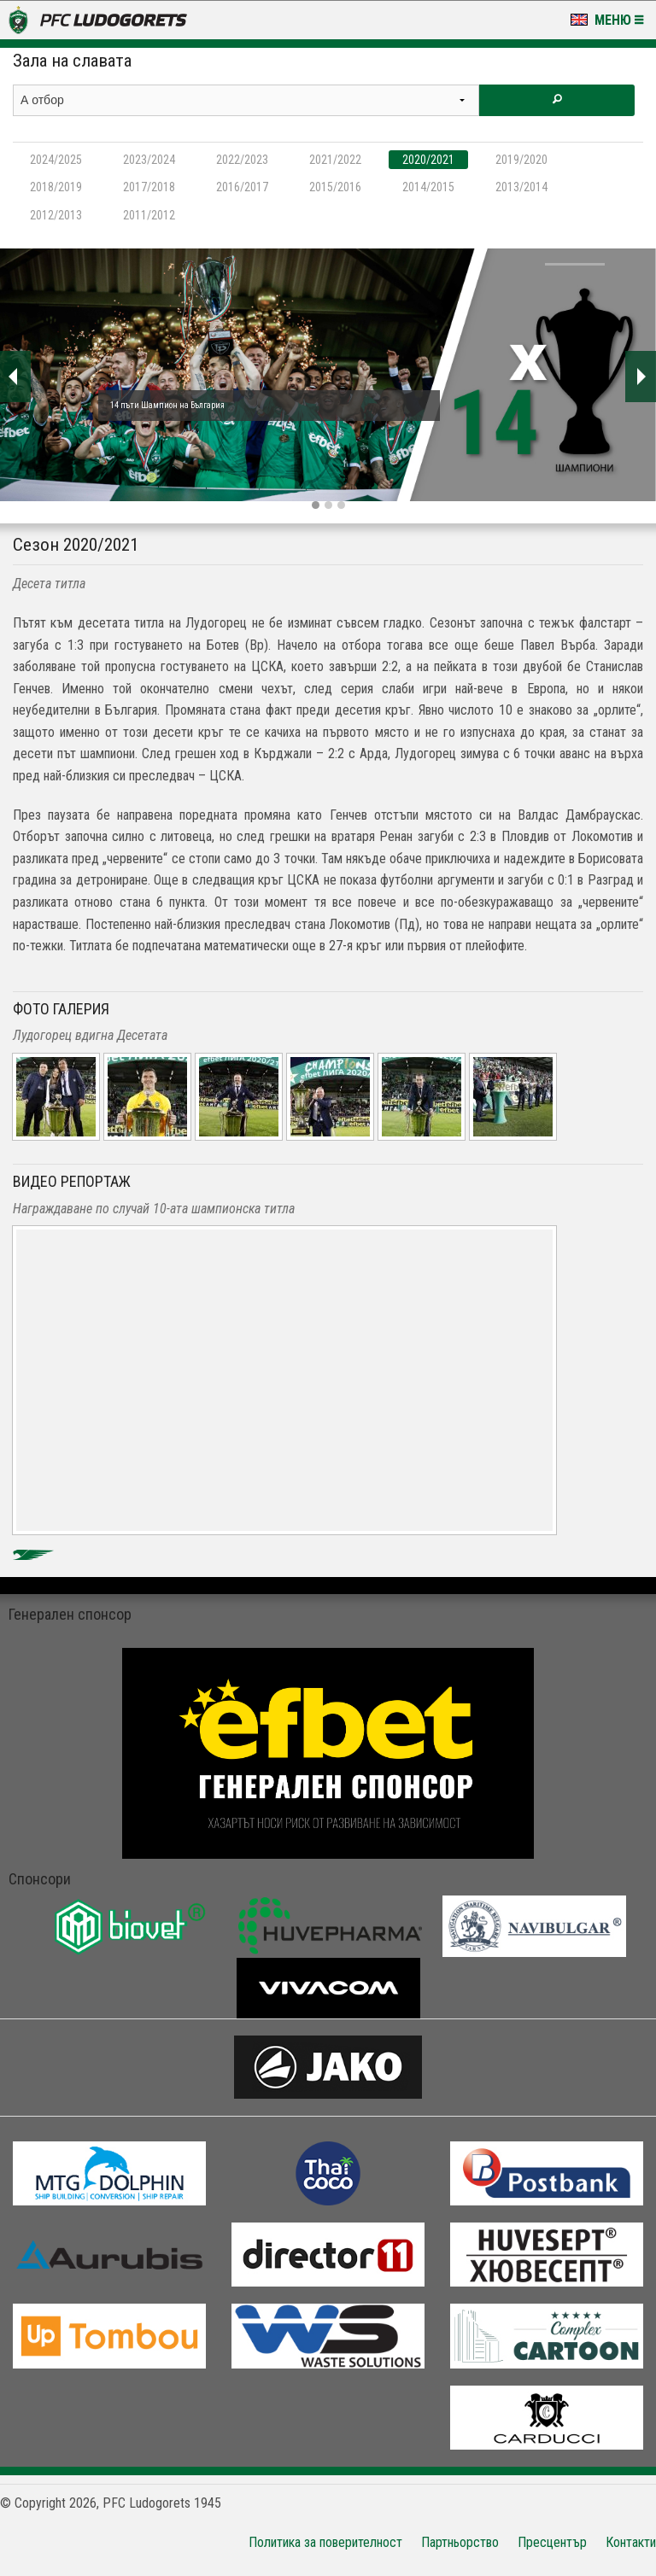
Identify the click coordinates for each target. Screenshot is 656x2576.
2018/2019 (56, 187)
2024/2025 (56, 159)
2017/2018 (149, 187)
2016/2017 (242, 187)
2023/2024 (149, 159)
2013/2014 (521, 187)
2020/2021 (428, 159)
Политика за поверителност (325, 2542)
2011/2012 (149, 215)
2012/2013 (56, 215)
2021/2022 (335, 159)
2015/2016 (335, 187)
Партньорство (460, 2542)
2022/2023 (242, 159)
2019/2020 (521, 159)
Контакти (631, 2542)
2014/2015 (428, 187)
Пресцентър (552, 2542)
